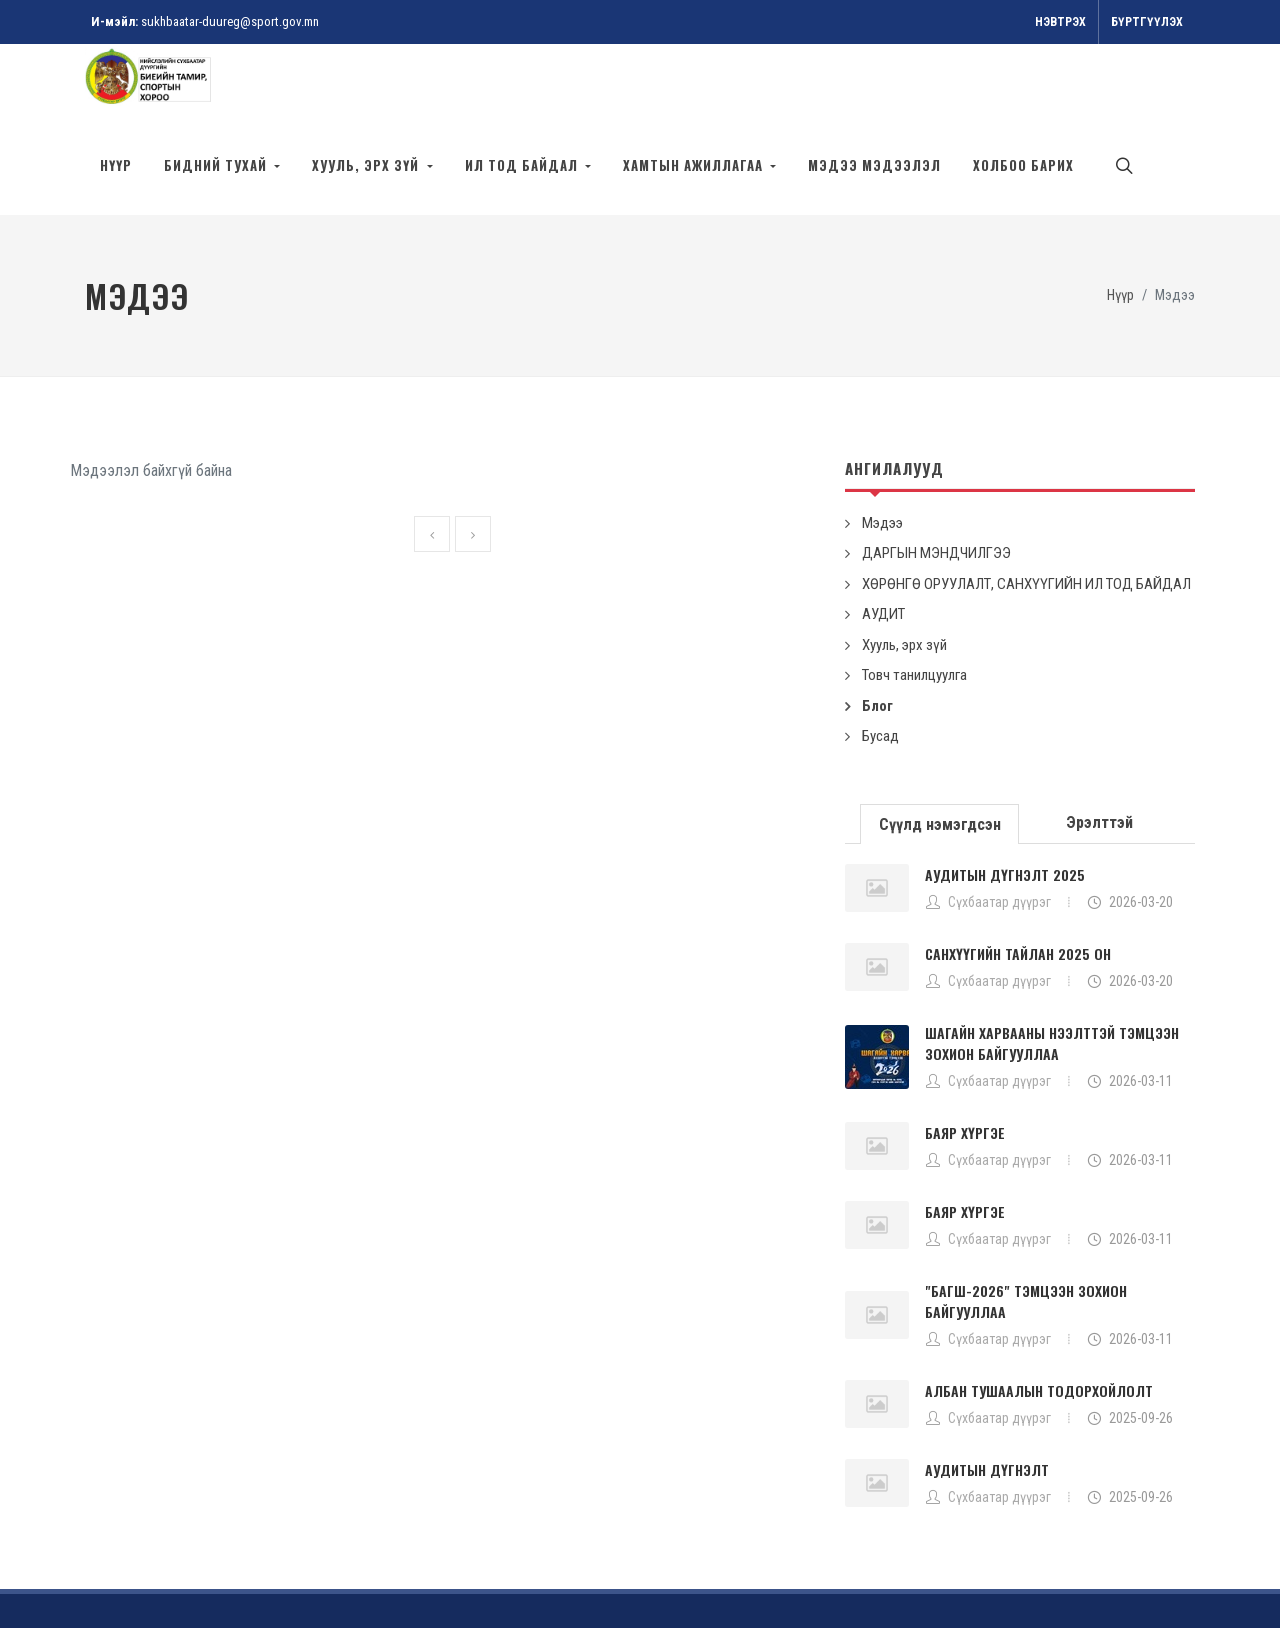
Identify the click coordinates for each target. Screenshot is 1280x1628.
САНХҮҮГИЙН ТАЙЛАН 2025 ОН (1018, 883)
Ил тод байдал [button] (523, 165)
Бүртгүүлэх (1147, 22)
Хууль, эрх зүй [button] (367, 165)
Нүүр (116, 165)
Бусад (880, 666)
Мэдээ (882, 453)
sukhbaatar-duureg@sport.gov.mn (230, 21)
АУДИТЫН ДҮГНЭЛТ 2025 (1005, 804)
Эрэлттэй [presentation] (1099, 752)
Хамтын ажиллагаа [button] (695, 165)
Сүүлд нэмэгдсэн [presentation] (940, 754)
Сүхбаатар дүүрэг (999, 832)
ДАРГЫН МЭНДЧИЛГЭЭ (936, 483)
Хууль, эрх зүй (904, 575)
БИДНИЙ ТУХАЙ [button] (217, 165)
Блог (877, 636)
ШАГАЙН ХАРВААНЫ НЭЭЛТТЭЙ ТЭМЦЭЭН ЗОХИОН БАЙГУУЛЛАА (1052, 973)
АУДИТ (883, 544)
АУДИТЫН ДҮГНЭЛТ (987, 1399)
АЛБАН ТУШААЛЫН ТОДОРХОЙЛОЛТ (1039, 1320)
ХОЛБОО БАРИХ (1023, 165)
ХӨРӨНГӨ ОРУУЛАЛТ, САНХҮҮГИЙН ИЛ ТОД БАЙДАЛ (1026, 514)
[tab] (940, 752)
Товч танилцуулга (914, 605)
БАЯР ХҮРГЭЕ (965, 1062)
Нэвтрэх (1060, 22)
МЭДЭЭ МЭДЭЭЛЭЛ (874, 165)
